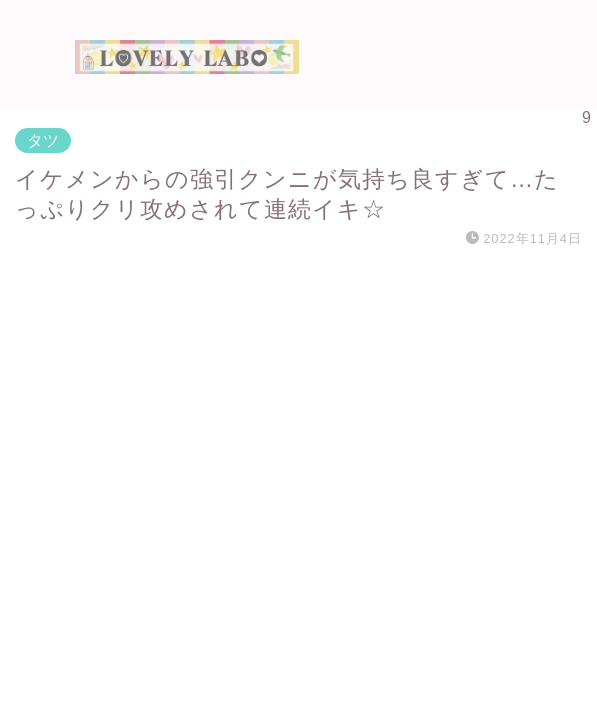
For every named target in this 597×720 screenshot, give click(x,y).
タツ (43, 140)
